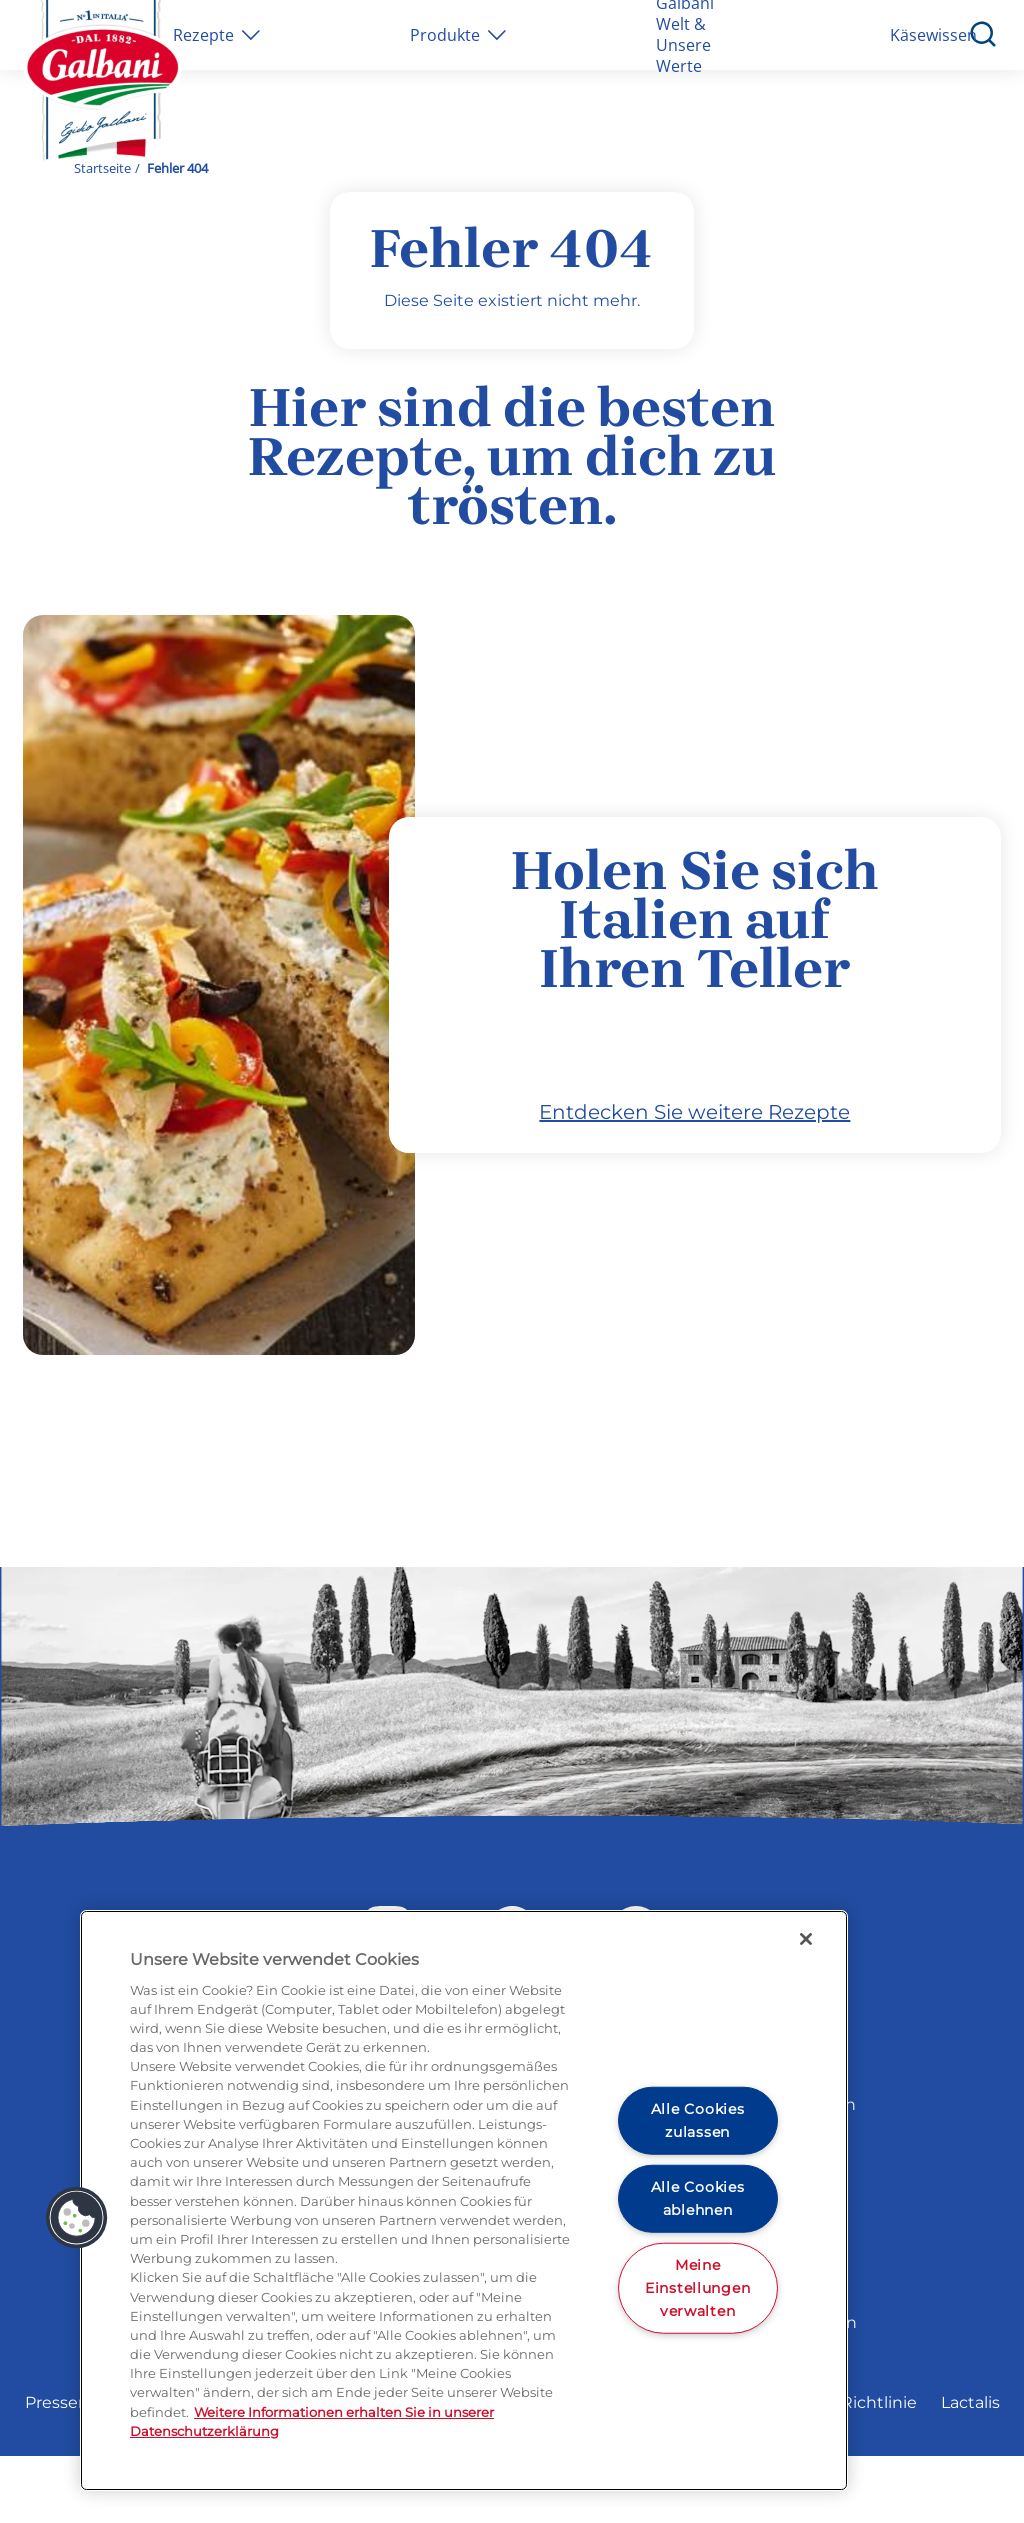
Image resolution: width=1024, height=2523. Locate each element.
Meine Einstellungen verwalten (697, 2287)
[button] (77, 2218)
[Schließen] (806, 1939)
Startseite (102, 168)
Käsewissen (933, 35)
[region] (464, 2200)
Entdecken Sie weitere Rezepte (694, 1180)
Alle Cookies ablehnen (698, 2198)
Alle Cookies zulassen (698, 2120)
